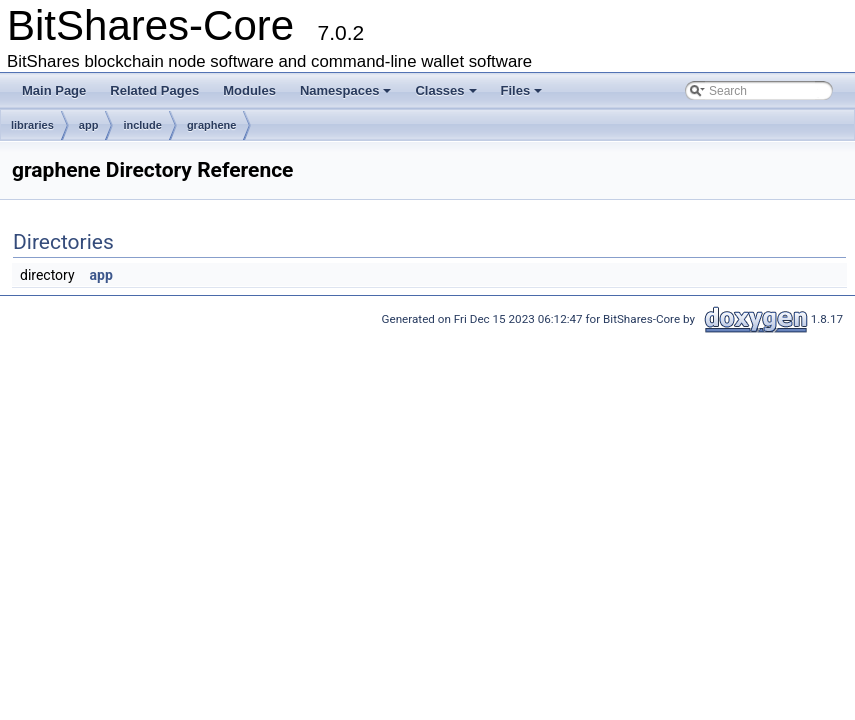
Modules (249, 90)
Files (522, 90)
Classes (445, 90)
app (89, 125)
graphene (212, 125)
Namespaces (346, 90)
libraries (32, 125)
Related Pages (154, 90)
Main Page (54, 90)
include (142, 125)
